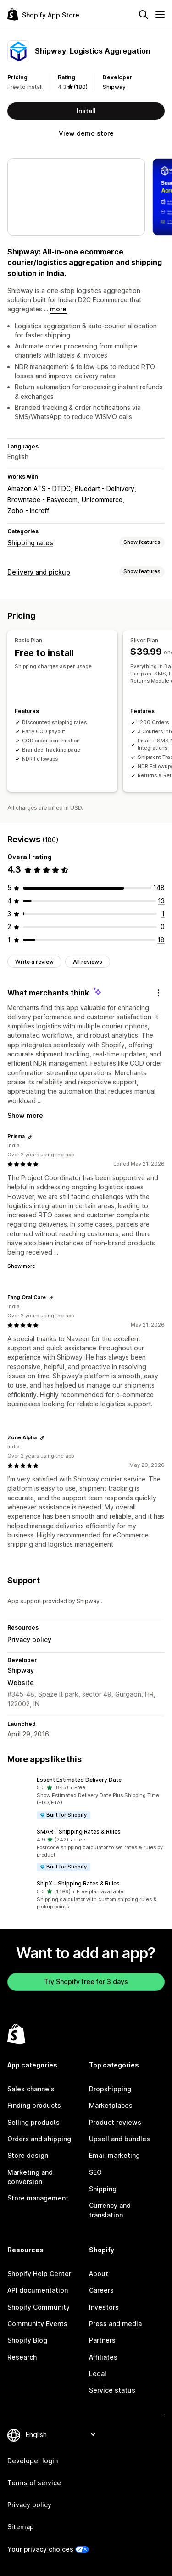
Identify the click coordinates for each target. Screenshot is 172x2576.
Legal (97, 2373)
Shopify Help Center (39, 2273)
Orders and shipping (39, 2139)
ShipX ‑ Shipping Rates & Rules (78, 1883)
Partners (102, 2340)
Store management (37, 2198)
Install (86, 111)
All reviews (87, 961)
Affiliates (103, 2357)
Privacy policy (29, 1639)
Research (22, 2357)
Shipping (103, 2189)
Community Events (37, 2323)
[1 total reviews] (163, 914)
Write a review (34, 961)
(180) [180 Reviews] (81, 86)
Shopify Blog (27, 2340)
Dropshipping (110, 2089)
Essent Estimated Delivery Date (79, 1779)
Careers (101, 2290)
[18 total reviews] (161, 940)
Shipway (114, 86)
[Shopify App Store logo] (43, 14)
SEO (95, 2172)
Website (20, 1682)
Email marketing (114, 2155)
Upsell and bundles (119, 2139)
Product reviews (115, 2122)
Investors (104, 2307)
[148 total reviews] (159, 887)
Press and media (115, 2323)
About (98, 2273)
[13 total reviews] (161, 901)
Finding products (34, 2105)
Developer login (32, 2461)
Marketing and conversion (30, 2176)
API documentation (37, 2290)
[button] (86, 1798)
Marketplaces (111, 2105)
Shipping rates (30, 543)
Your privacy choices (40, 2549)
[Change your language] (60, 2434)
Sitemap (20, 2527)
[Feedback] (158, 992)
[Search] (143, 14)
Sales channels (31, 2089)
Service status (112, 2390)
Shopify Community (38, 2307)
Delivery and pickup (38, 572)
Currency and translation (110, 2209)
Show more (25, 1115)
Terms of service (34, 2483)
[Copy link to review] (30, 1136)
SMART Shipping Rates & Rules (79, 1831)
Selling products (33, 2122)
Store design (27, 2155)
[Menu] (160, 14)
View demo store (86, 133)
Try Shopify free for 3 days (86, 1981)
